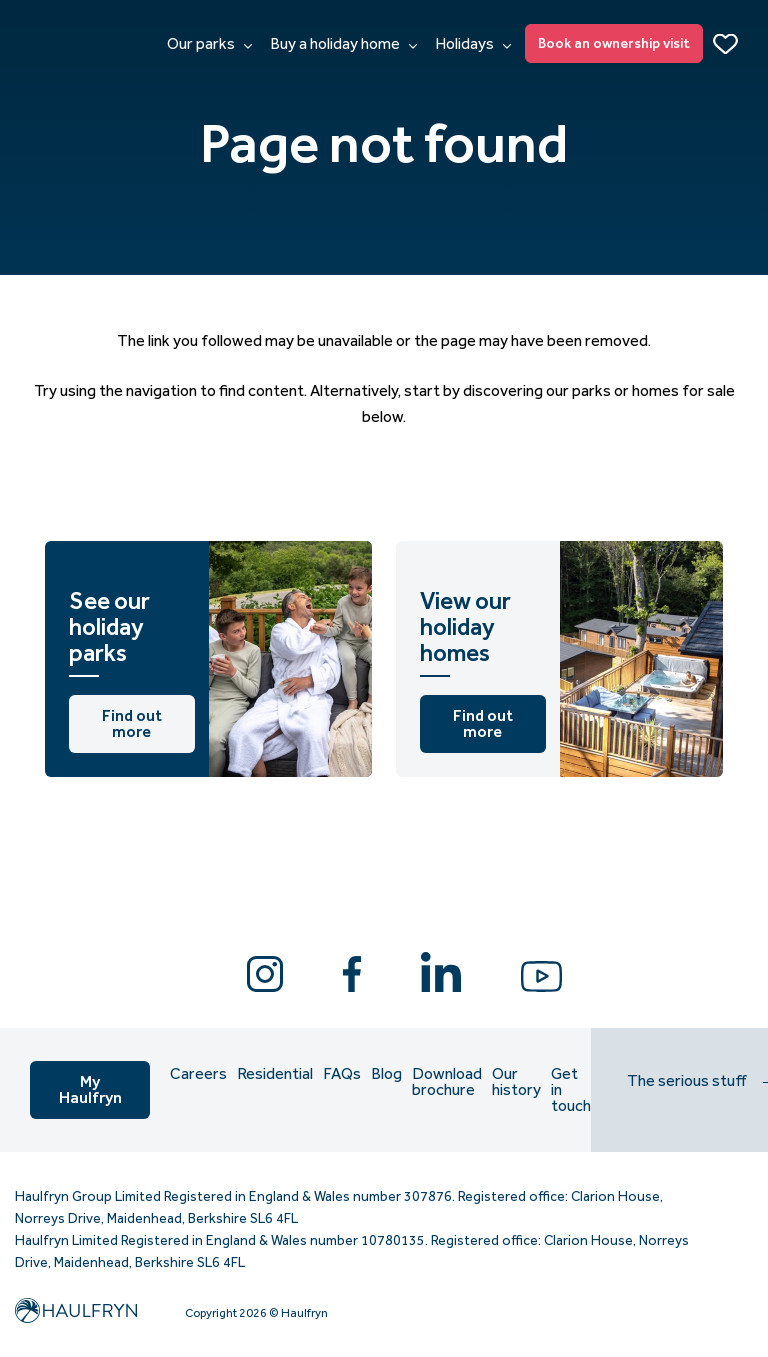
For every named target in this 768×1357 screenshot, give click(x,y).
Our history (516, 1082)
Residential (275, 1074)
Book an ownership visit (614, 43)
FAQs (342, 1074)
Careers (198, 1074)
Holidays (473, 44)
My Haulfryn (90, 1089)
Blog (386, 1074)
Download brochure (447, 1082)
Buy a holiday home (343, 44)
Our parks (209, 44)
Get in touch (571, 1090)
